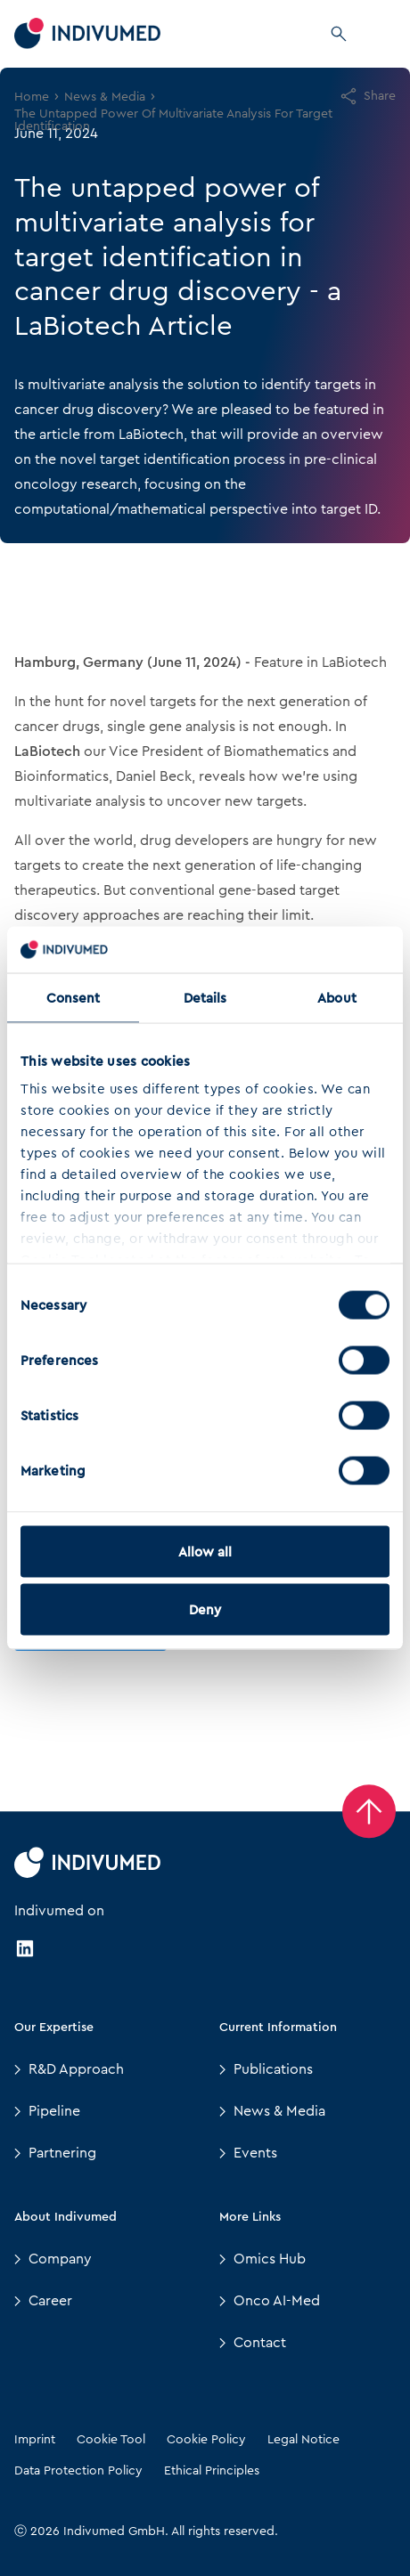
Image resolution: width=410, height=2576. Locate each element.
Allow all (205, 1551)
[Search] (338, 33)
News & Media (104, 96)
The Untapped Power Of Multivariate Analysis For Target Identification (173, 119)
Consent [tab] (73, 997)
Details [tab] (205, 997)
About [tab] (337, 997)
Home (31, 96)
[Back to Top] (369, 1811)
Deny (205, 1610)
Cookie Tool (111, 2439)
